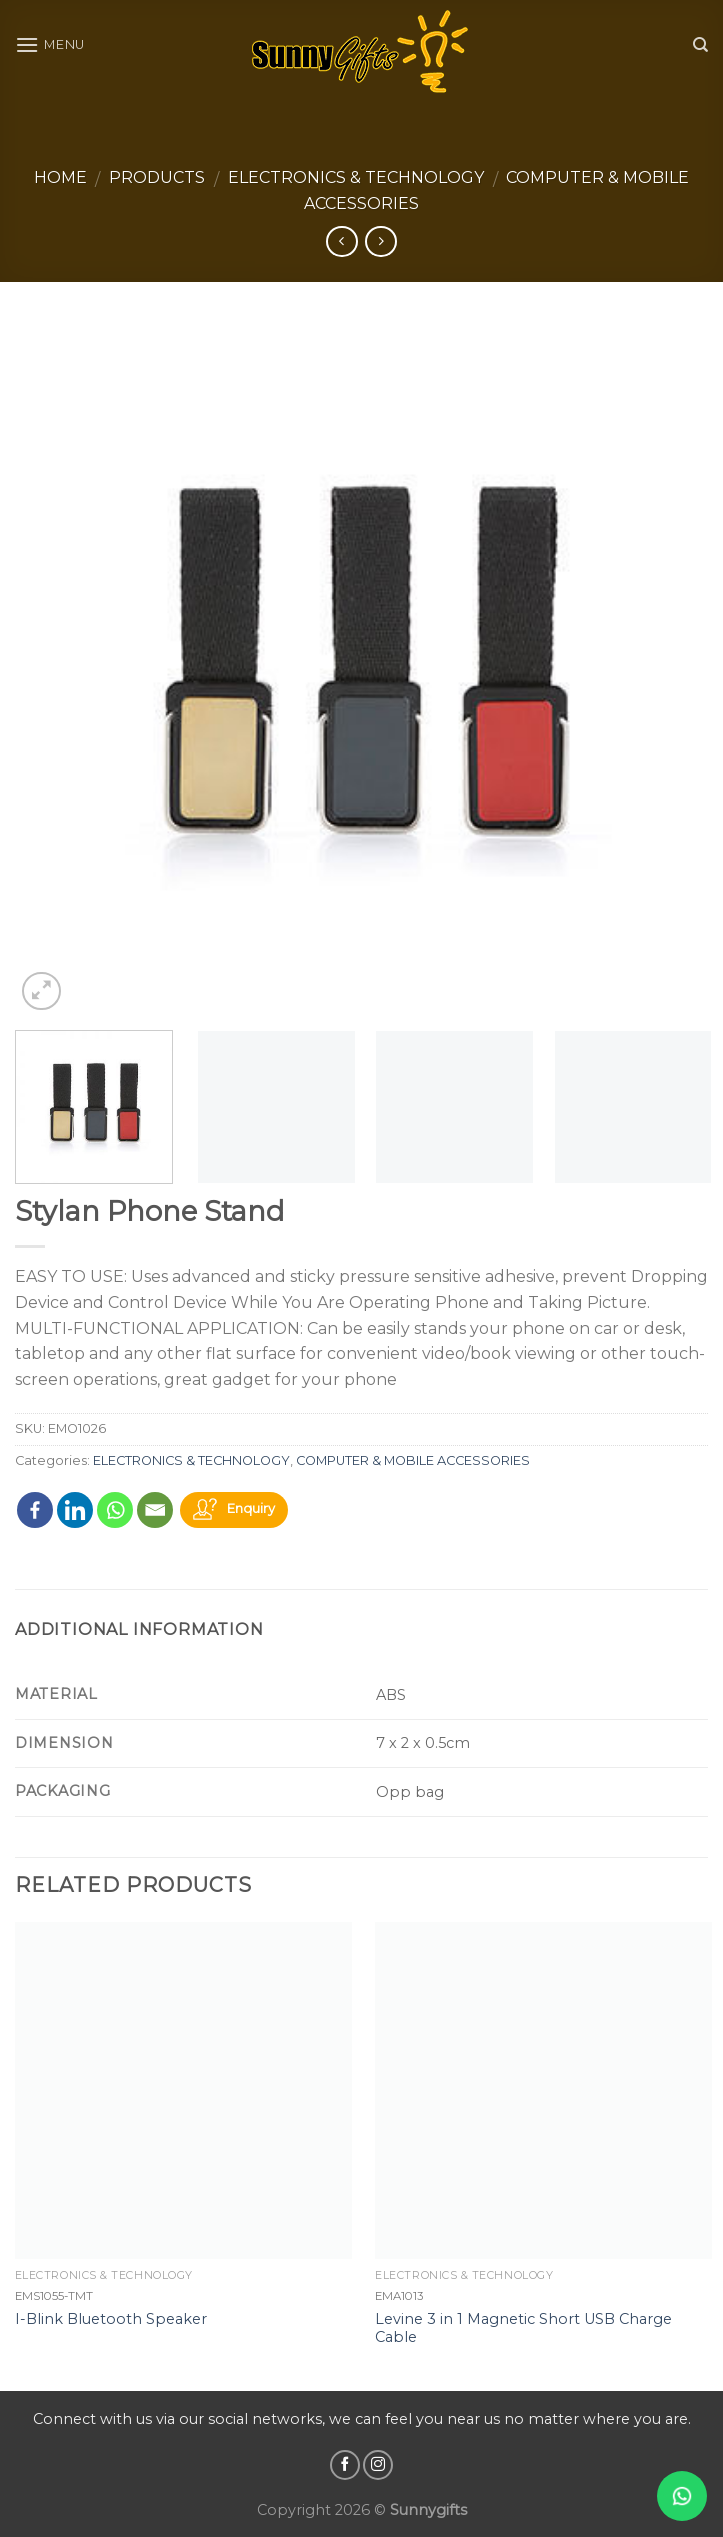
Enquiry (251, 1508)
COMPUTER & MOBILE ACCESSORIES (413, 1460)
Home (60, 177)
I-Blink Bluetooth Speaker (111, 2319)
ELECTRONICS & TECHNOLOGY (356, 177)
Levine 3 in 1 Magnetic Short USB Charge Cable (523, 2328)
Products (157, 177)
